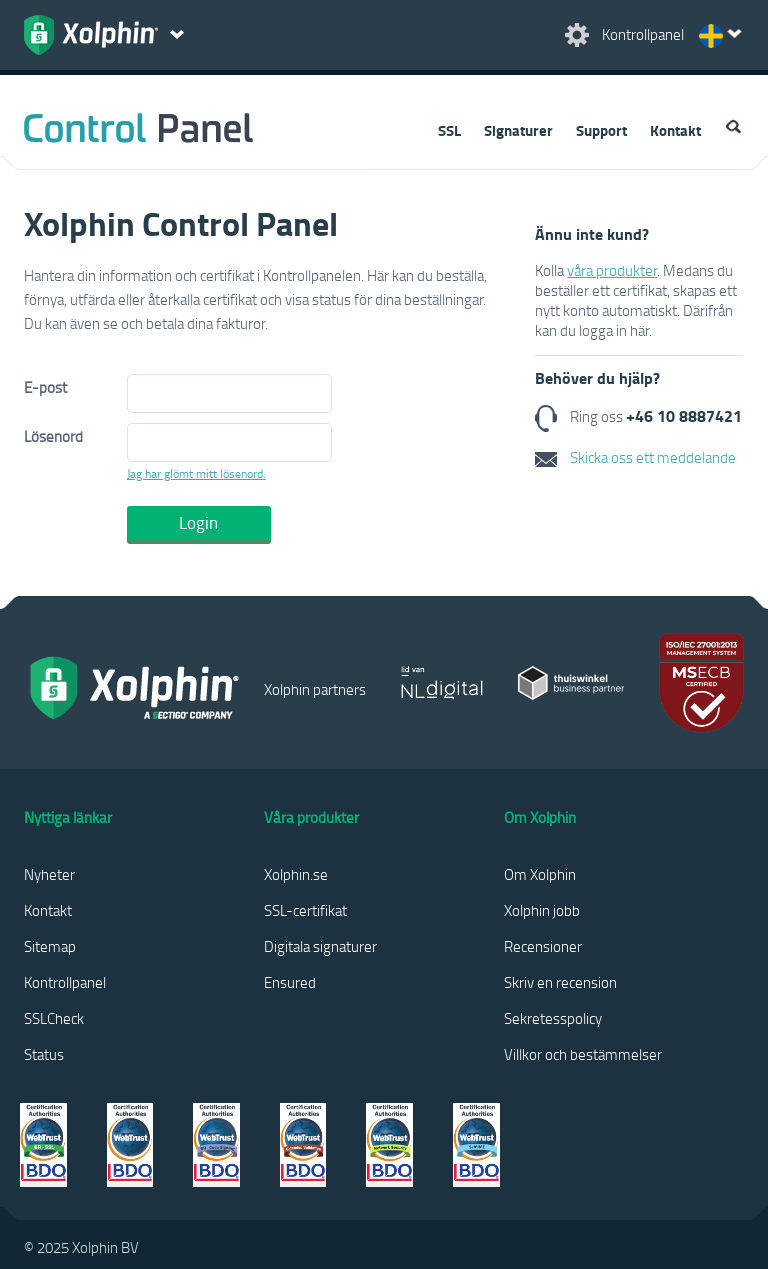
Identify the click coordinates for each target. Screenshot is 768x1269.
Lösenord (53, 436)
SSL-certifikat (305, 910)
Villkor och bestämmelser (583, 1054)
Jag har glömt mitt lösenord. (196, 473)
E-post (45, 387)
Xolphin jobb (542, 910)
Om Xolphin (540, 874)
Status (44, 1054)
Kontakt (675, 130)
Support (601, 130)
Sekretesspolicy (553, 1018)
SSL (449, 130)
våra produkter (612, 270)
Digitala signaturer (320, 946)
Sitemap (50, 946)
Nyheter (49, 874)
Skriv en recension (560, 982)
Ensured (290, 982)
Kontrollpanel (65, 982)
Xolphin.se (296, 874)
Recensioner (543, 946)
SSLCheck (54, 1018)
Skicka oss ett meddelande (635, 457)
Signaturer (518, 130)
